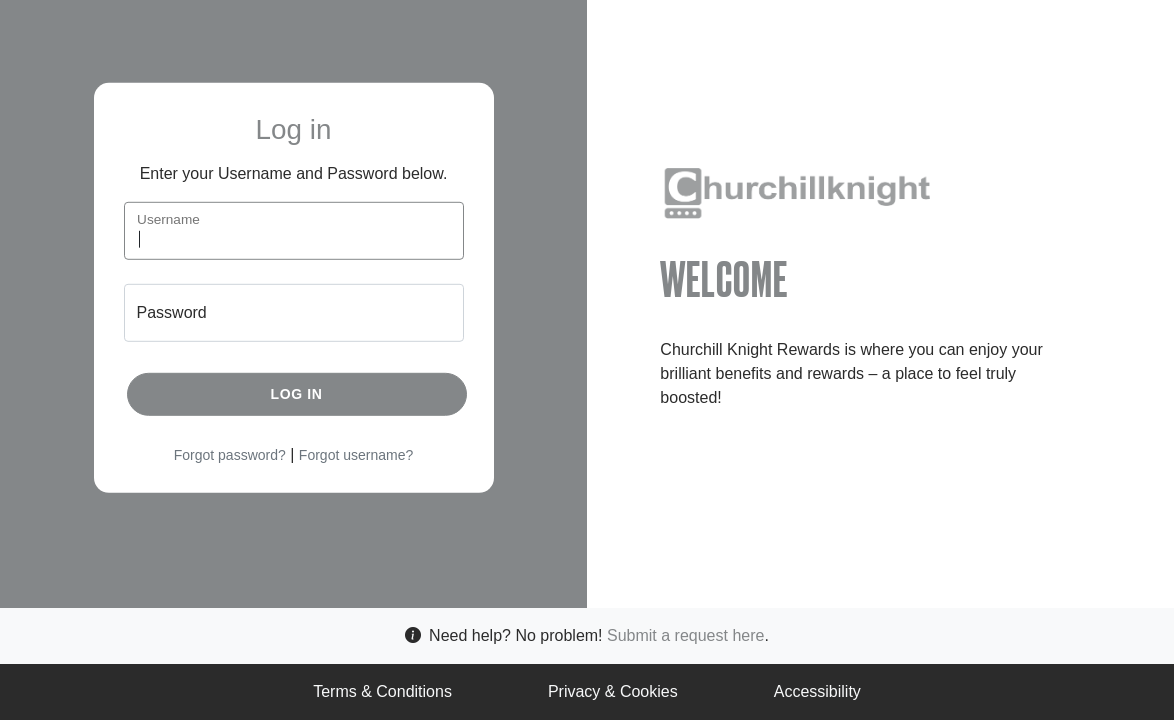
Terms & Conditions (382, 691)
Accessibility (817, 691)
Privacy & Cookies (613, 691)
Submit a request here (685, 635)
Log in (297, 394)
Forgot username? (356, 455)
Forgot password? (230, 455)
